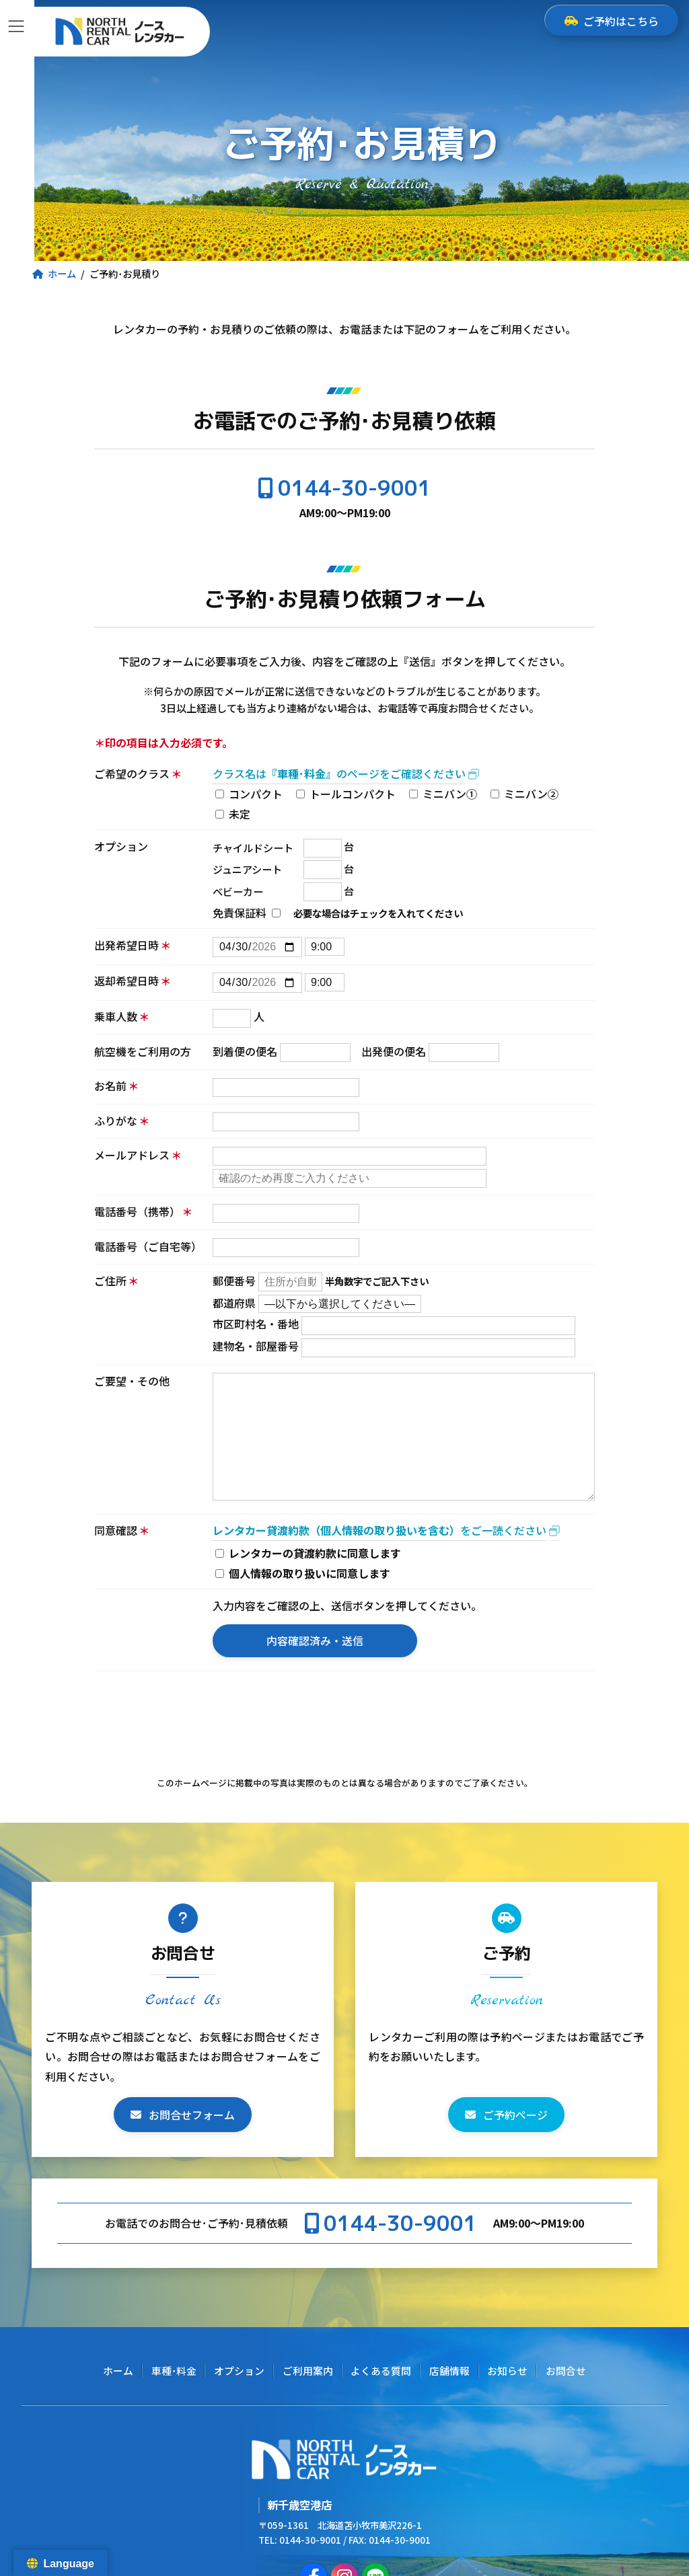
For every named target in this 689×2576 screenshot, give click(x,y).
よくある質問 (381, 2370)
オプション (239, 2370)
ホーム (118, 2370)
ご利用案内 (308, 2370)
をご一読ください (379, 1530)
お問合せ (566, 2370)
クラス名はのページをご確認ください (339, 773)
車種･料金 (173, 2370)
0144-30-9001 (354, 487)
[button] (183, 2114)
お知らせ (507, 2370)
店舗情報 (449, 2370)
